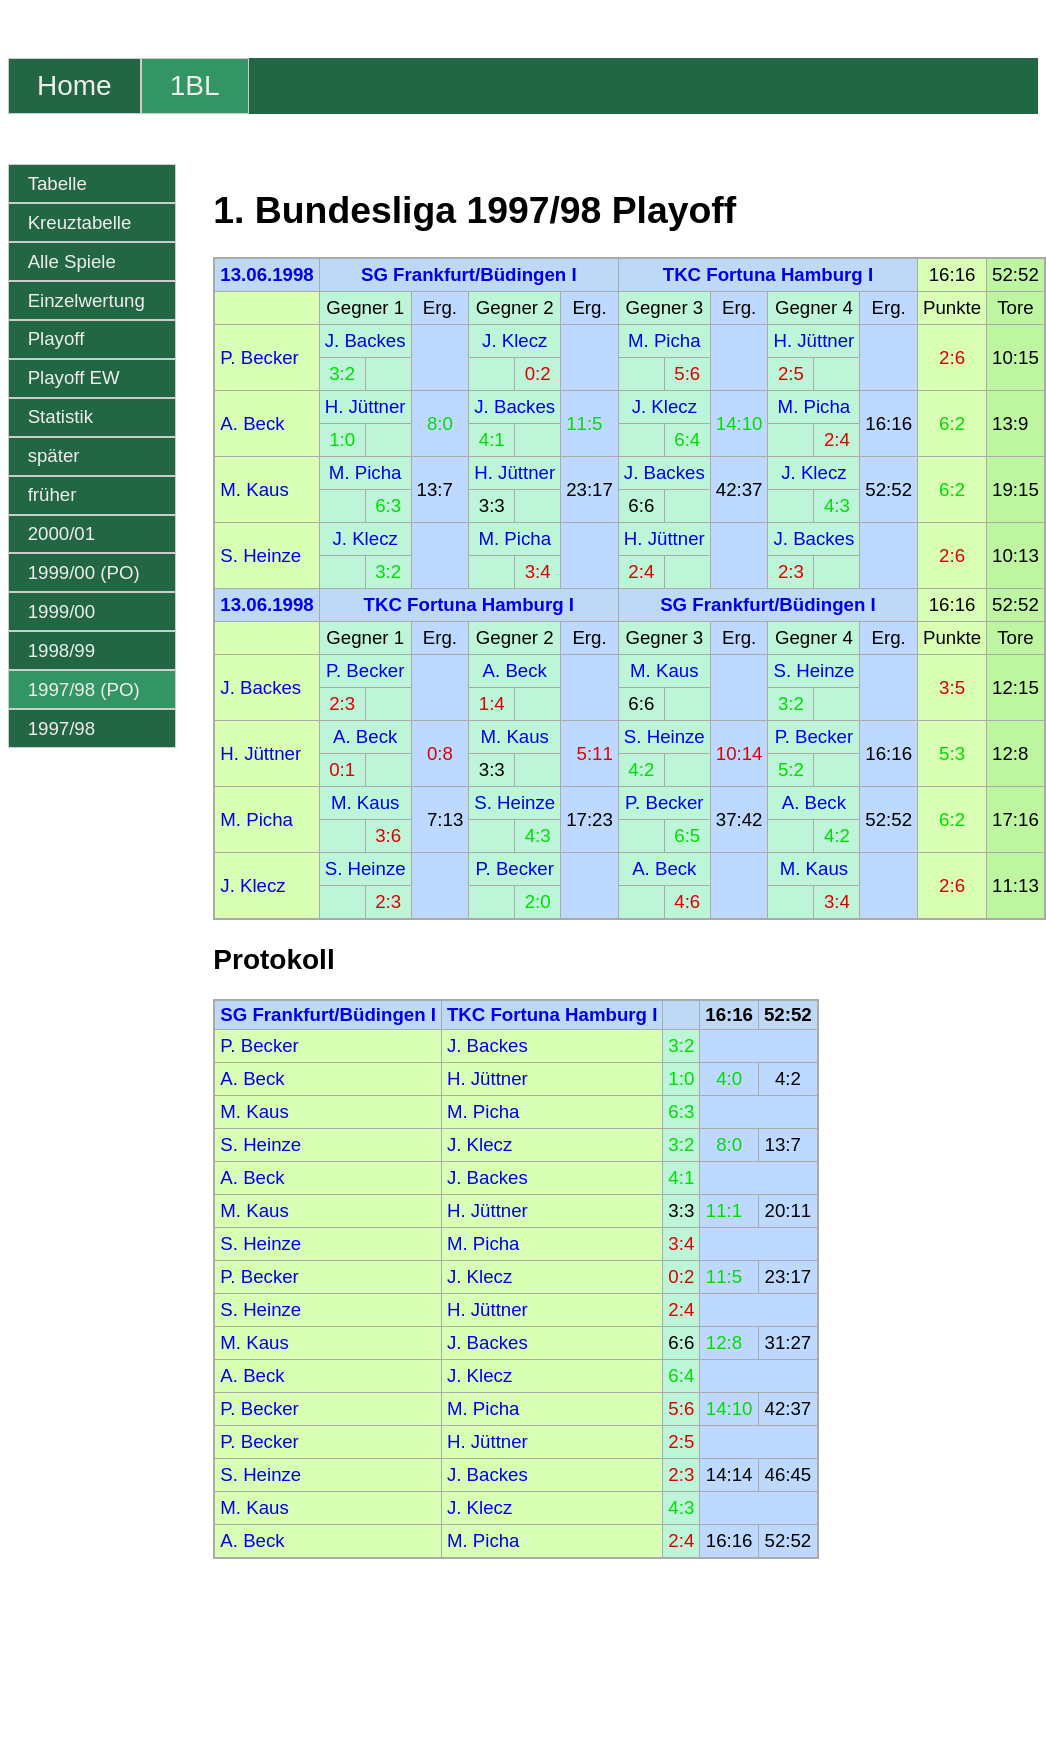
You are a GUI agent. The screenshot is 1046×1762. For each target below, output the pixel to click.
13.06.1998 (266, 274)
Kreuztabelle (80, 222)
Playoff (56, 338)
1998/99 (61, 650)
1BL (195, 85)
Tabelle (57, 183)
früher (52, 494)
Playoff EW (74, 377)
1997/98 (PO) (84, 689)
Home (74, 85)
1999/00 (61, 611)
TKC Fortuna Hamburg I (768, 274)
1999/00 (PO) (84, 572)
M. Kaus (254, 489)
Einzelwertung (86, 300)
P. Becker (259, 357)
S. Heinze (260, 555)
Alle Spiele (72, 261)
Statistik (60, 416)
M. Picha (664, 340)
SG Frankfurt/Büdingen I (469, 274)
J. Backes (365, 340)
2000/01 (61, 533)
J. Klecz (514, 340)
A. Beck (252, 423)
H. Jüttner (813, 340)
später (54, 455)
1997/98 (61, 728)
